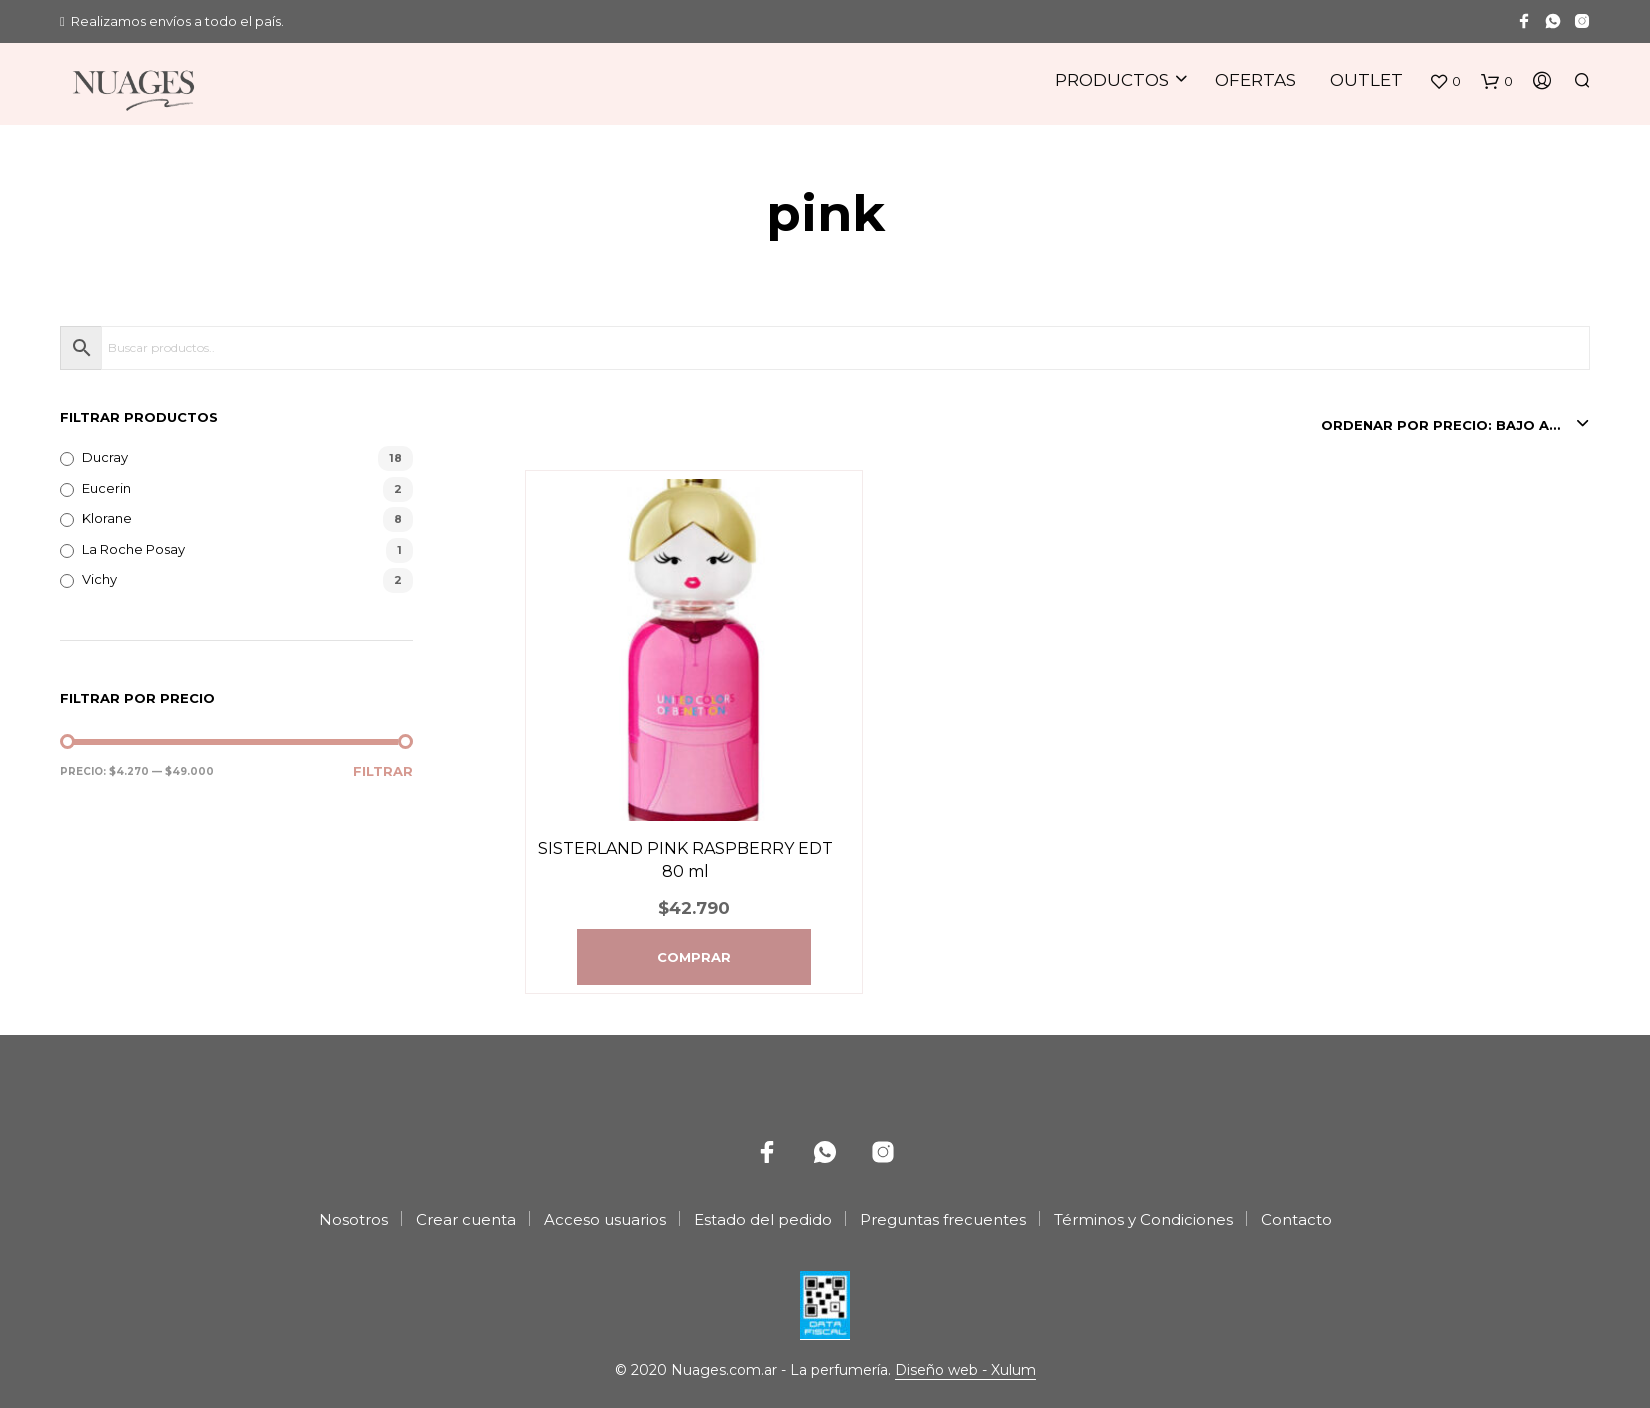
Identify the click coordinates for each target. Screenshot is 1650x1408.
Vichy (99, 579)
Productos (1112, 80)
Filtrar (383, 771)
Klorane (107, 518)
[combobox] (1455, 425)
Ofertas (1255, 80)
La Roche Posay (133, 549)
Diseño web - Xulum (965, 1371)
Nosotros (353, 1219)
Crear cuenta (466, 1219)
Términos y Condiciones (1143, 1219)
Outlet (1366, 80)
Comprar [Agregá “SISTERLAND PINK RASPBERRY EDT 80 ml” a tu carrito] (694, 957)
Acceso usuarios (605, 1219)
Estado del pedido (763, 1219)
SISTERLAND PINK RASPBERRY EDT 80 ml (685, 859)
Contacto (1296, 1219)
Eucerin (106, 488)
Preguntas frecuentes (943, 1219)
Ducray (105, 457)
